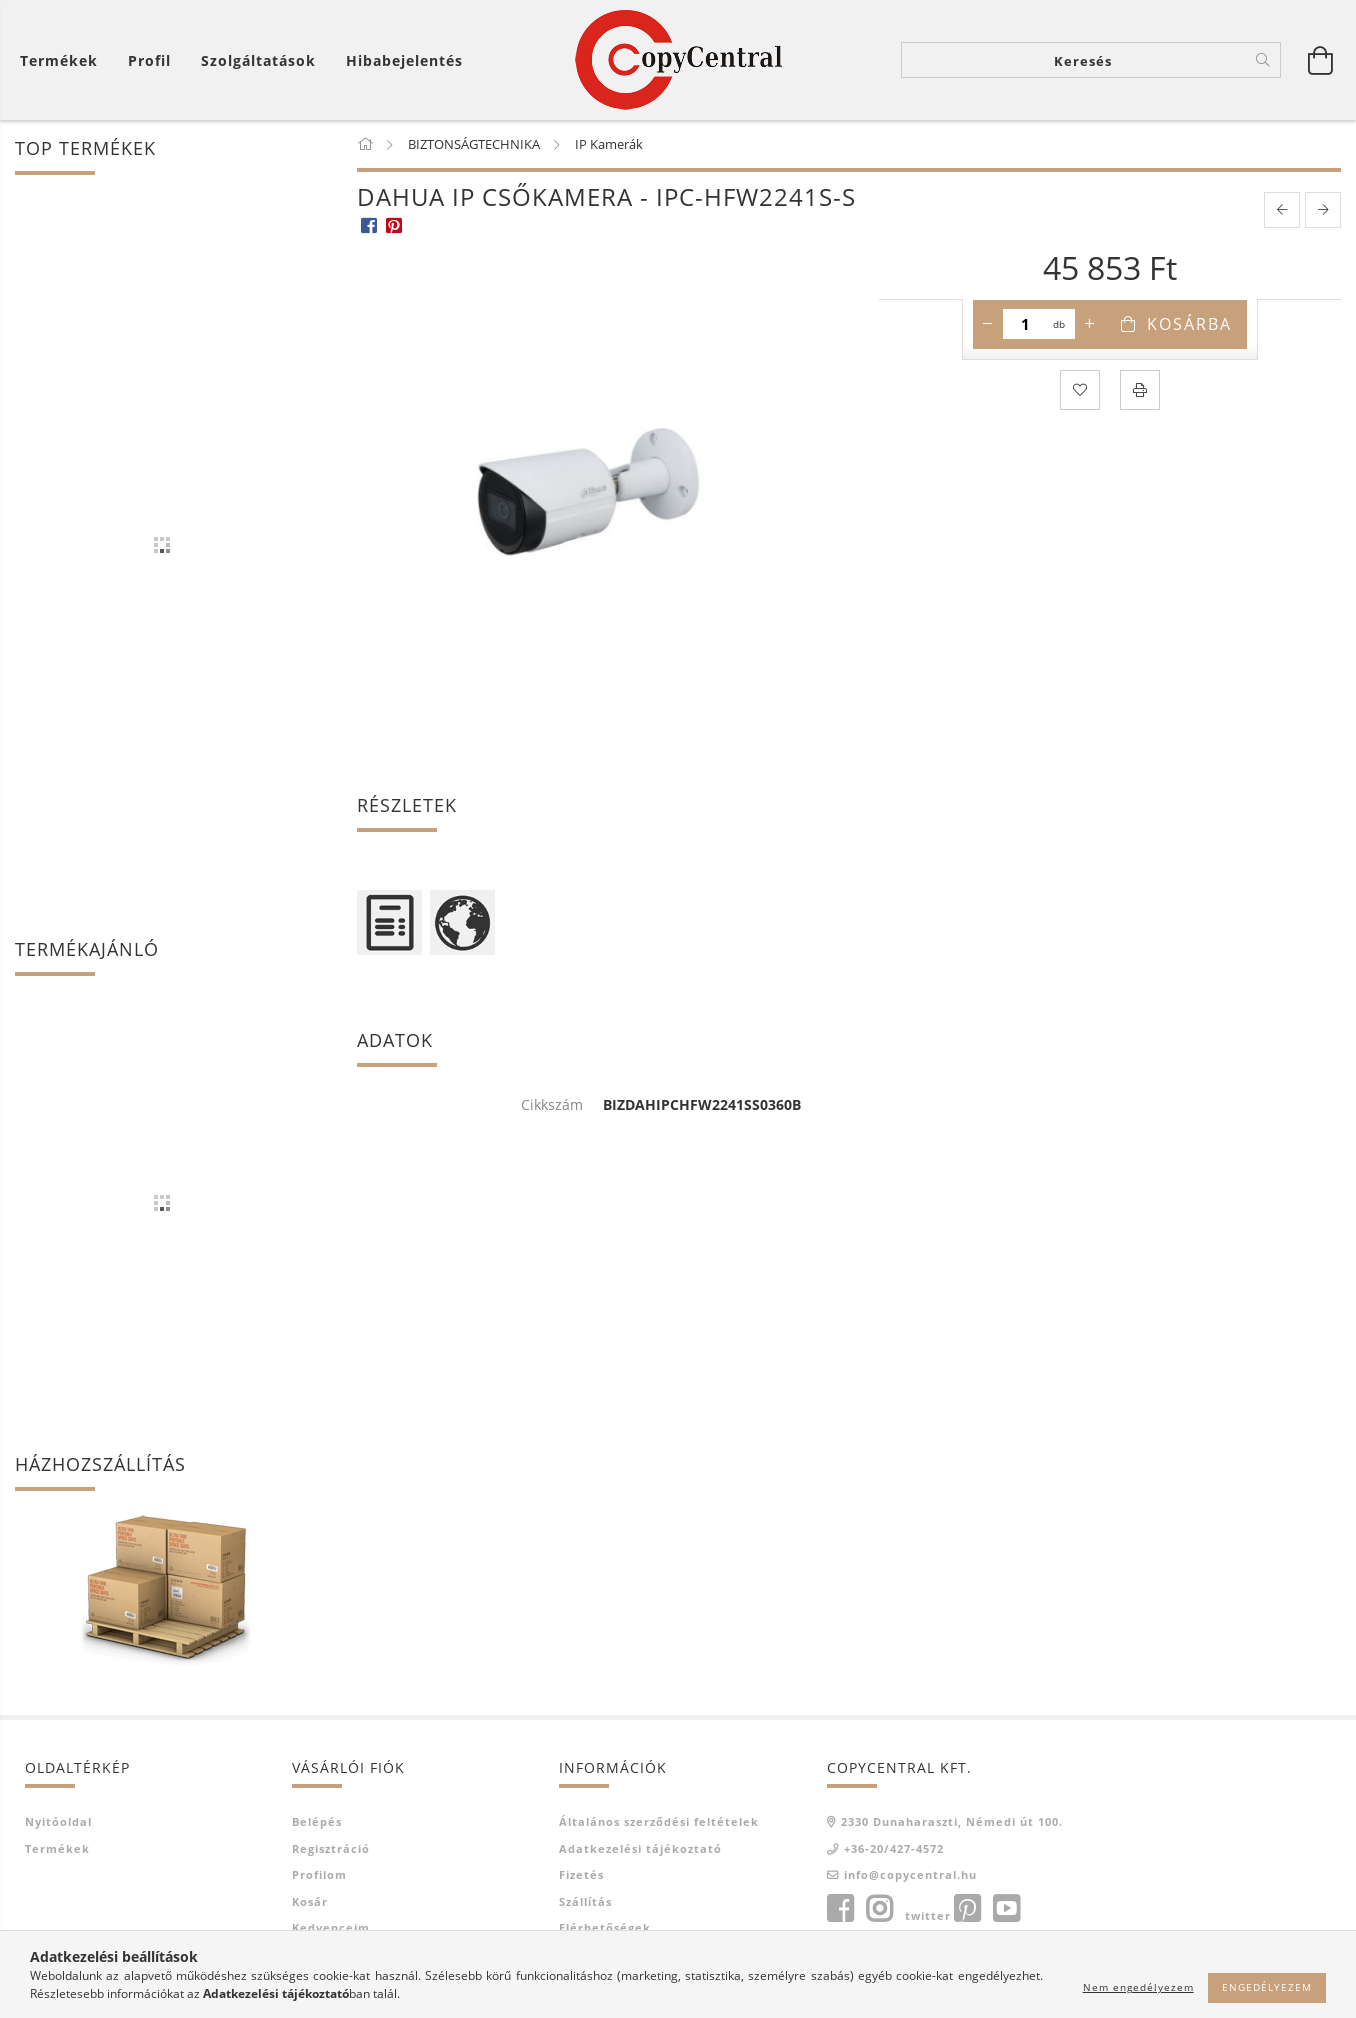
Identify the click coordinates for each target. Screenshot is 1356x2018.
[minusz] (988, 324)
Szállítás (585, 1901)
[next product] (1323, 210)
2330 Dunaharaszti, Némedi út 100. (952, 1821)
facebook (840, 1909)
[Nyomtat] (1140, 390)
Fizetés (581, 1874)
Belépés (317, 1821)
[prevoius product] (1282, 210)
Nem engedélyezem (1138, 1987)
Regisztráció (331, 1848)
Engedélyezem (1267, 1987)
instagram (879, 1909)
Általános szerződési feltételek (659, 1821)
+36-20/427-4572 (894, 1848)
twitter (928, 1915)
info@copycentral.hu (910, 1874)
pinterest (967, 1909)
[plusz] (1090, 324)
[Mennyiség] (1025, 324)
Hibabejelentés (404, 60)
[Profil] (149, 60)
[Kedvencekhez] (1080, 390)
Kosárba (1189, 324)
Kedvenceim (331, 1927)
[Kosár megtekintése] (64, 60)
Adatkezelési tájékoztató (640, 1848)
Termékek (57, 1848)
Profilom (319, 1874)
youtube (1006, 1909)
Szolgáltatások (258, 60)
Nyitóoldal (58, 1821)
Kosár (310, 1901)
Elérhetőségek (605, 1927)
